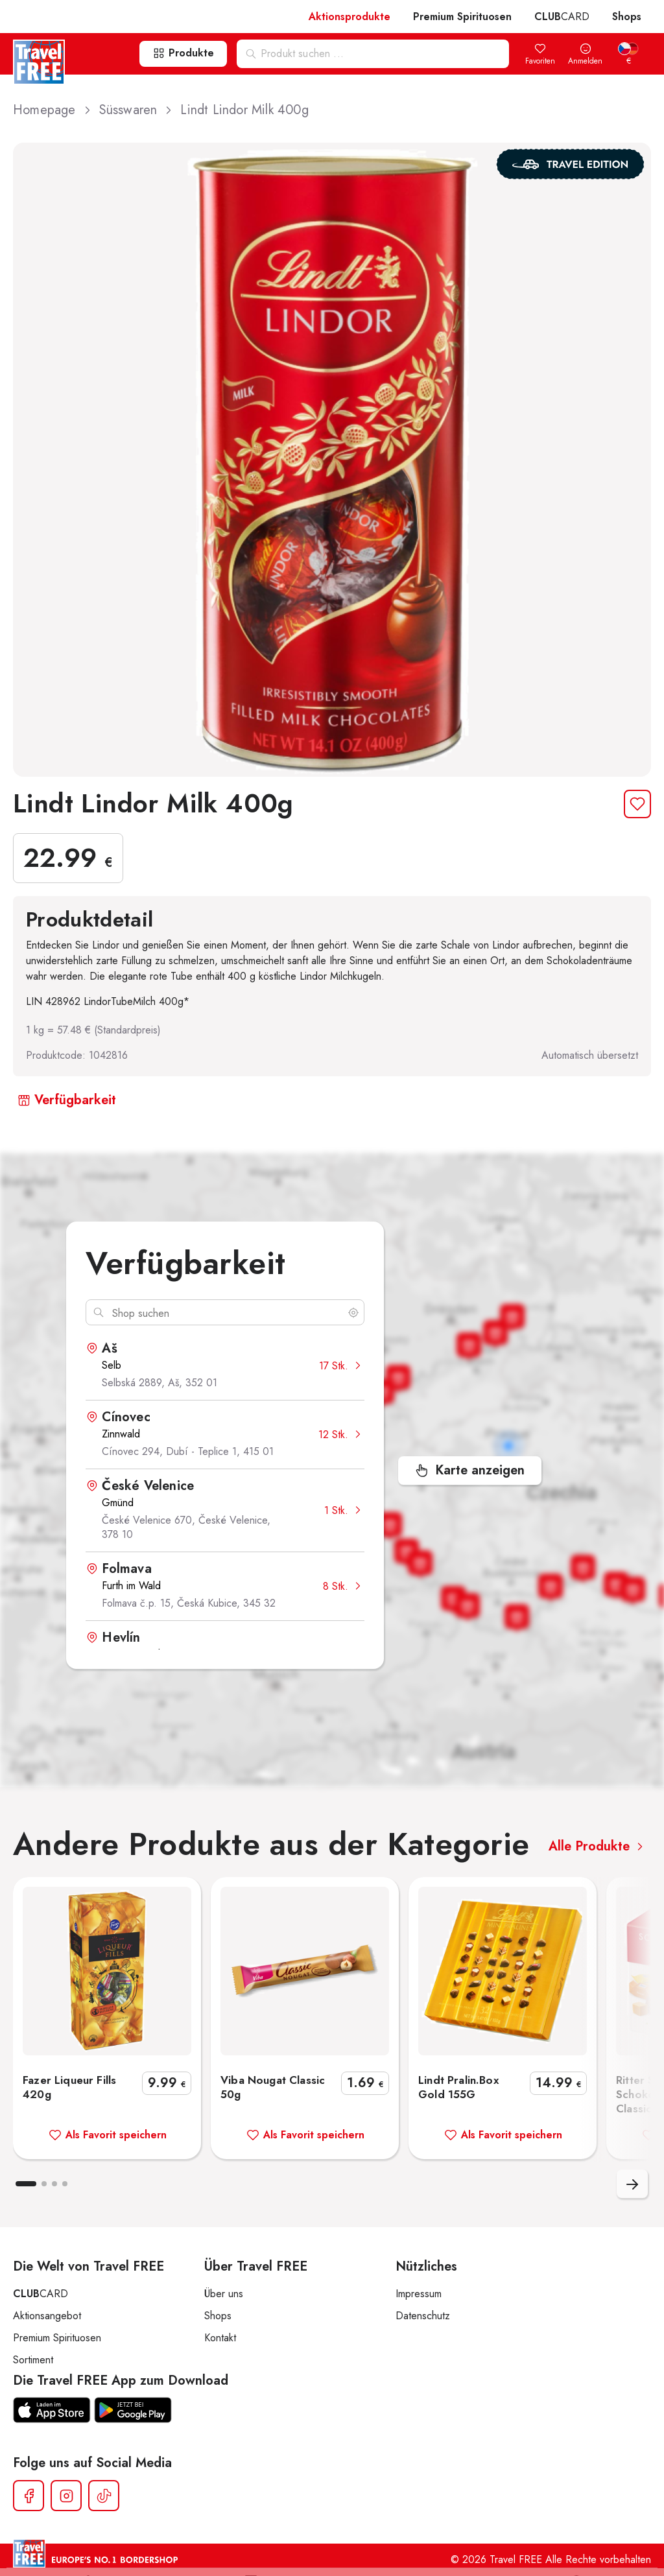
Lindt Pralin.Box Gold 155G (503, 2107)
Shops (626, 16)
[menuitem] (628, 55)
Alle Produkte (597, 1846)
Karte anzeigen (470, 1470)
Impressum (419, 2293)
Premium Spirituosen (462, 16)
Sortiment (33, 2359)
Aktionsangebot (47, 2315)
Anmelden (585, 55)
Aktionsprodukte (349, 16)
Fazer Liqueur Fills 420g (107, 2107)
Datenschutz (423, 2315)
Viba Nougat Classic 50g (305, 2107)
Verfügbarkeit (67, 1100)
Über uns (223, 2293)
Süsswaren (137, 109)
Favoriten (540, 55)
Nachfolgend (632, 2183)
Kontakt (220, 2337)
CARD (561, 16)
